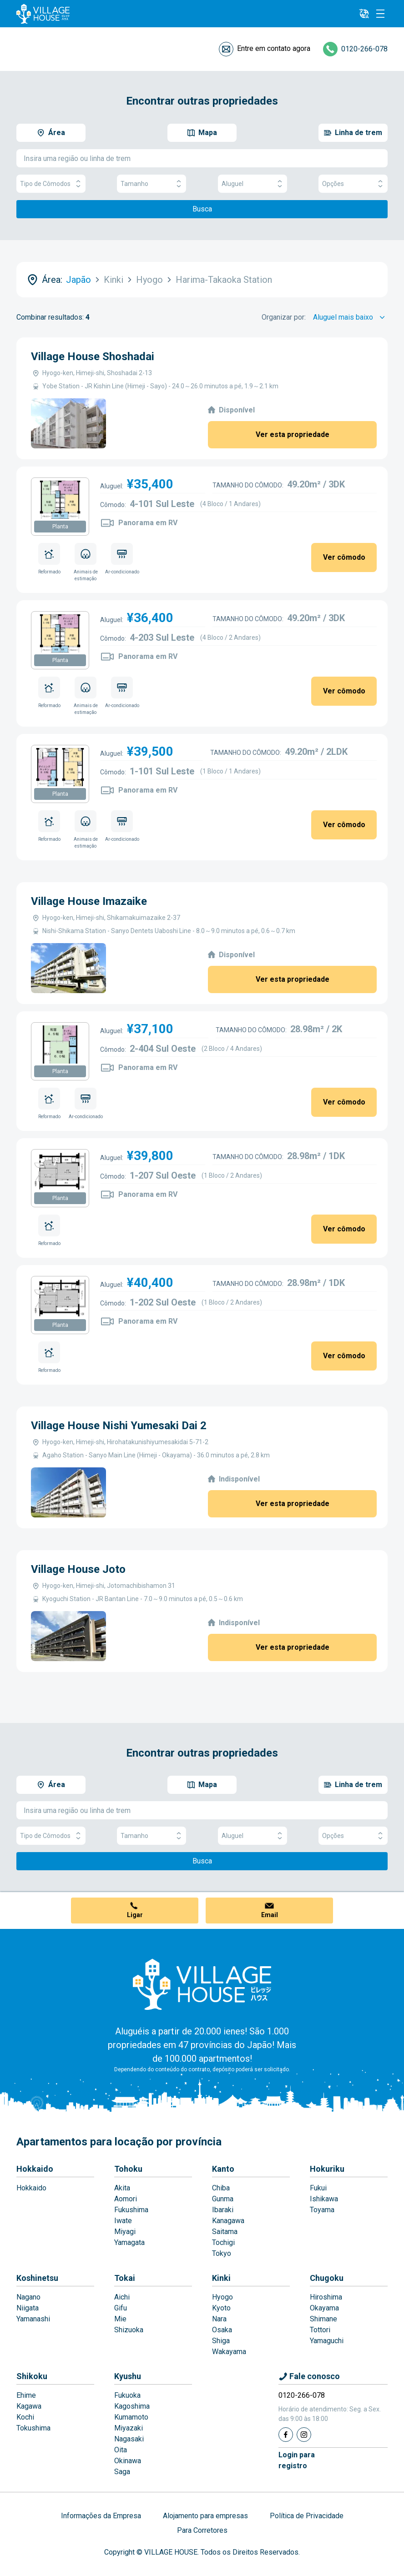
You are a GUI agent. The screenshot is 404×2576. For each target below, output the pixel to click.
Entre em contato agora (273, 48)
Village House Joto (78, 1569)
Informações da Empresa (101, 2515)
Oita (120, 2449)
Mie (120, 2319)
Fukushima (131, 2209)
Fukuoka (127, 2395)
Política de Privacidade (306, 2515)
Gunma (222, 2198)
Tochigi (223, 2242)
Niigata (27, 2308)
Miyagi (125, 2231)
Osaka (222, 2329)
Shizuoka (128, 2329)
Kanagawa (228, 2220)
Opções (353, 184)
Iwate (123, 2220)
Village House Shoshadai (92, 356)
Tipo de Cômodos (51, 184)
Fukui (318, 2188)
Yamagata (129, 2242)
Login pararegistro (296, 2460)
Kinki (221, 2278)
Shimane (323, 2319)
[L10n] (364, 13)
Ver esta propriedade (292, 434)
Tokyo (221, 2253)
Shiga (221, 2340)
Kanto (223, 2169)
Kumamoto (131, 2417)
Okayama (324, 2308)
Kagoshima (132, 2406)
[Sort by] (350, 317)
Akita (122, 2188)
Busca (202, 209)
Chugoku (326, 2278)
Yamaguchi (326, 2340)
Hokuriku (327, 2169)
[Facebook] (285, 2434)
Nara (219, 2319)
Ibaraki (222, 2209)
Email (269, 1914)
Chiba (221, 2188)
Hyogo (222, 2297)
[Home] (202, 1984)
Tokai (124, 2278)
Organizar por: (284, 317)
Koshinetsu (37, 2278)
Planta (60, 526)
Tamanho (151, 184)
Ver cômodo (344, 557)
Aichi (122, 2297)
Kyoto (221, 2308)
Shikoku (31, 2376)
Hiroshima (326, 2297)
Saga (122, 2471)
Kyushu (127, 2376)
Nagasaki (129, 2439)
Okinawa (127, 2460)
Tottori (320, 2329)
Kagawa (28, 2406)
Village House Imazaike (89, 901)
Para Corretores (202, 2530)
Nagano (28, 2297)
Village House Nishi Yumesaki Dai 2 (119, 1425)
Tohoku (128, 2169)
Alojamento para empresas (205, 2515)
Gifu (120, 2308)
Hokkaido (34, 2169)
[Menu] (380, 13)
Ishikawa (324, 2198)
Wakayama (229, 2351)
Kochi (25, 2417)
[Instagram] (304, 2434)
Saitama (224, 2231)
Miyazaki (128, 2428)
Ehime (26, 2395)
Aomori (125, 2198)
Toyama (322, 2209)
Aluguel (252, 184)
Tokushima (33, 2428)
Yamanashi (33, 2319)
